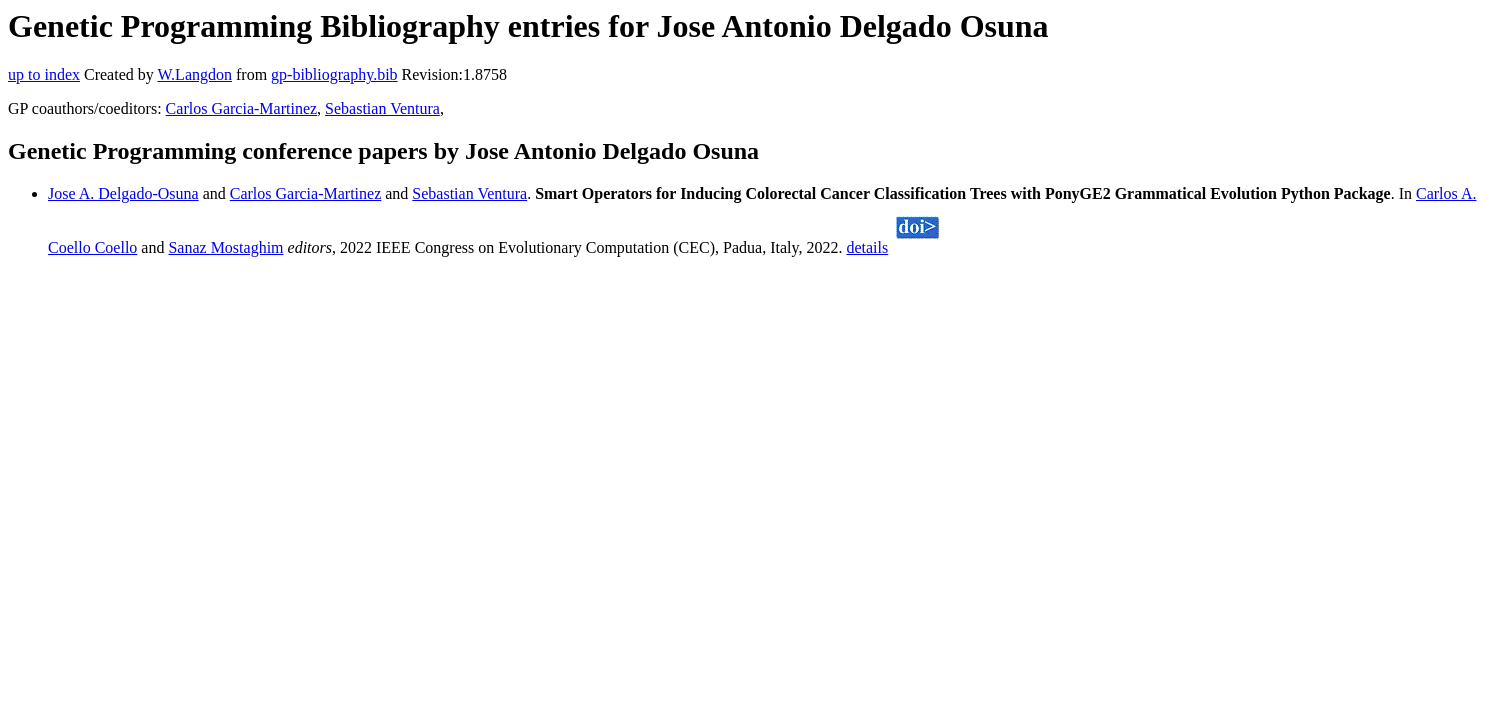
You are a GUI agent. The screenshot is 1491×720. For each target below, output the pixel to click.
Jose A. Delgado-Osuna (123, 193)
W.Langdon (194, 74)
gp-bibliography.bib (334, 74)
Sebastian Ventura (382, 108)
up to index (44, 74)
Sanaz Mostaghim (225, 247)
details (867, 247)
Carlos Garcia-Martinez (241, 108)
